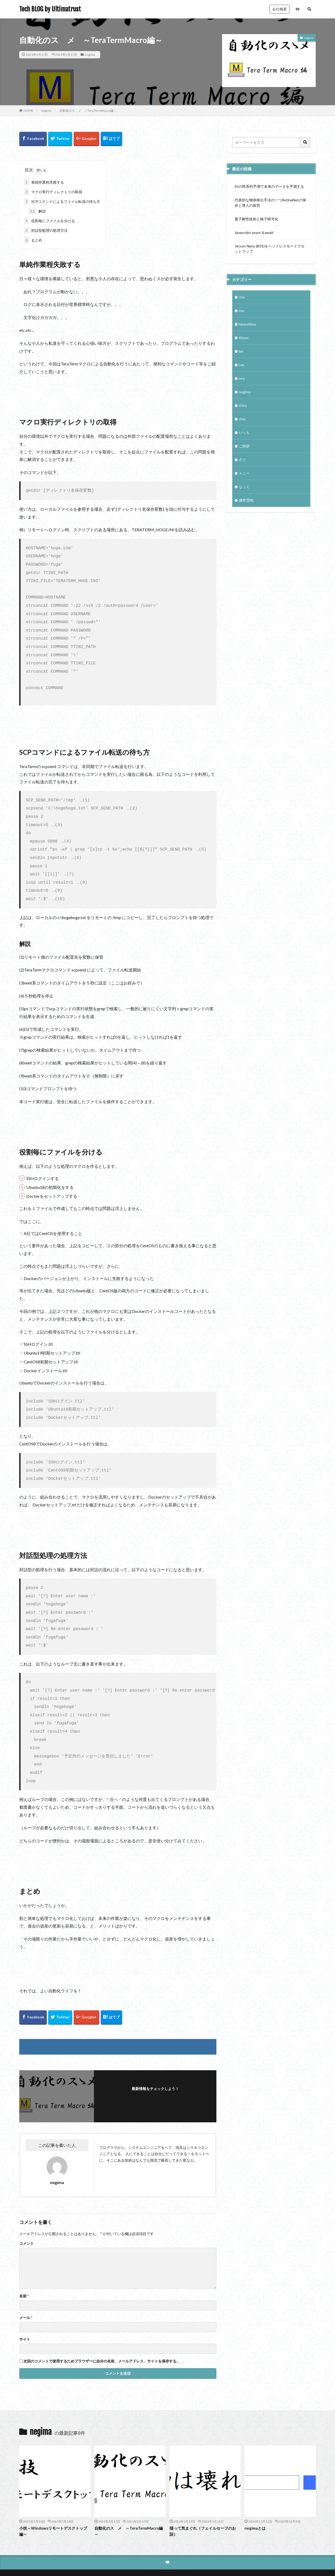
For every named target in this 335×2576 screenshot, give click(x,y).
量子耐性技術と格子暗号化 (256, 219)
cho (242, 297)
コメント (26, 2212)
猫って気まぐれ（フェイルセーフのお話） (203, 2499)
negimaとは (255, 2496)
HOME (28, 111)
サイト (24, 2308)
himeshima (247, 324)
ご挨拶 (244, 446)
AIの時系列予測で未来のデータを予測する (269, 186)
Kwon (243, 337)
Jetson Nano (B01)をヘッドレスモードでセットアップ (270, 249)
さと (242, 459)
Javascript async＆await (254, 232)
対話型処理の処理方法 (46, 230)
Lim (241, 365)
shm (242, 419)
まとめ (33, 240)
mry (242, 378)
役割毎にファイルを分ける (49, 220)
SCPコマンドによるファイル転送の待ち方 (62, 201)
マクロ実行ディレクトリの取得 (53, 191)
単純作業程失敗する (44, 182)
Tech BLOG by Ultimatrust (50, 9)
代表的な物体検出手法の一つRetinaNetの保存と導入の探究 (270, 203)
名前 (24, 2265)
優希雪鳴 (246, 500)
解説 (37, 211)
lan (241, 351)
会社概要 (279, 9)
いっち (244, 432)
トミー (244, 473)
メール (25, 2286)
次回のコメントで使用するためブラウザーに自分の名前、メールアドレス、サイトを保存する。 (101, 2330)
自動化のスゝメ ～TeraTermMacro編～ (88, 111)
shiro (243, 405)
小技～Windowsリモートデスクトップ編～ (53, 2499)
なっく (244, 486)
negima (90, 55)
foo (241, 310)
